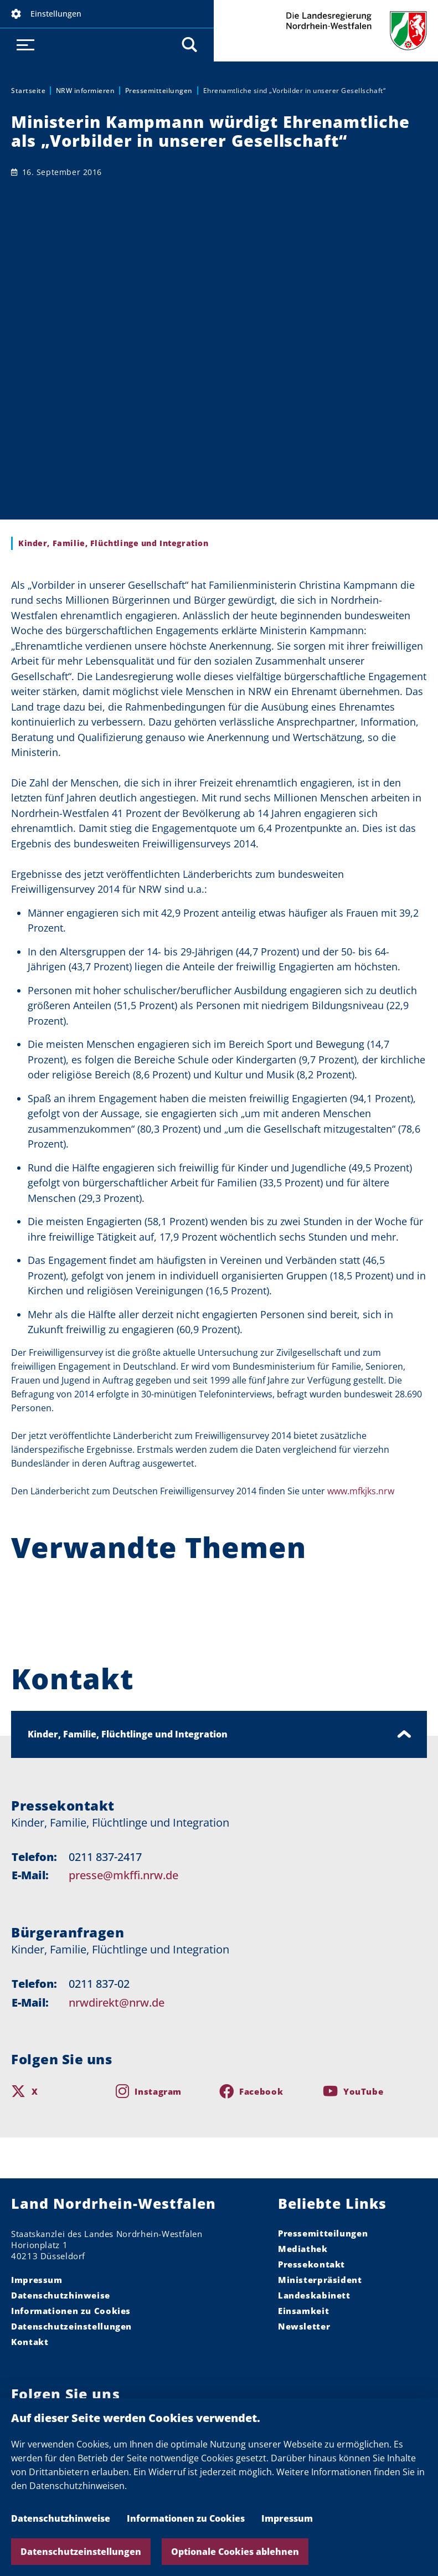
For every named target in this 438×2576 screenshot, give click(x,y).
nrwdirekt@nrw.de (116, 2002)
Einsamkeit (303, 2310)
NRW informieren (85, 90)
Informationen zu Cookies (186, 2518)
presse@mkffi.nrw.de (123, 1875)
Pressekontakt (311, 2264)
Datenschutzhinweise (60, 2518)
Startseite (28, 90)
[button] (107, 14)
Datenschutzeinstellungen (80, 2552)
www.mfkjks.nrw (360, 1491)
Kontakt (29, 2341)
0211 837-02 (99, 1983)
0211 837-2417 (105, 1856)
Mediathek (303, 2248)
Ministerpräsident (320, 2279)
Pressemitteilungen (159, 90)
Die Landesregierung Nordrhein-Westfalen (326, 30)
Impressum (287, 2518)
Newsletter (304, 2326)
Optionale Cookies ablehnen (235, 2552)
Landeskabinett (314, 2295)
